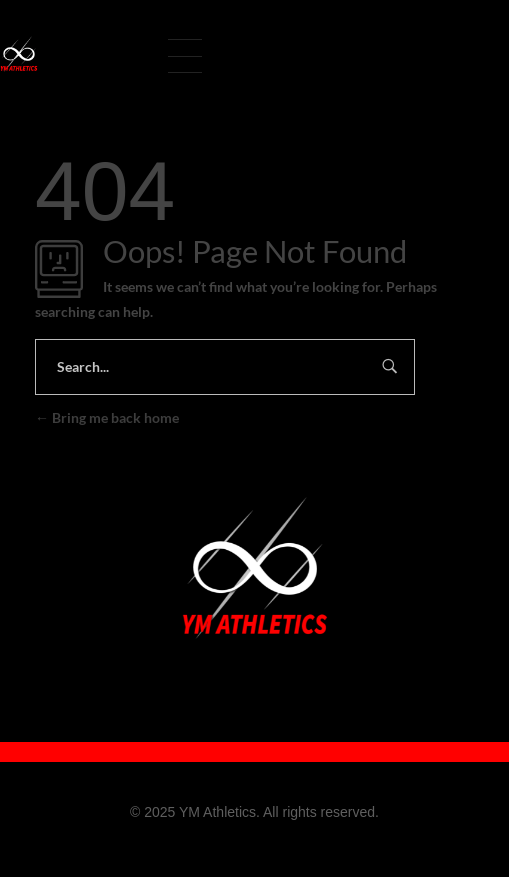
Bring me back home (107, 417)
